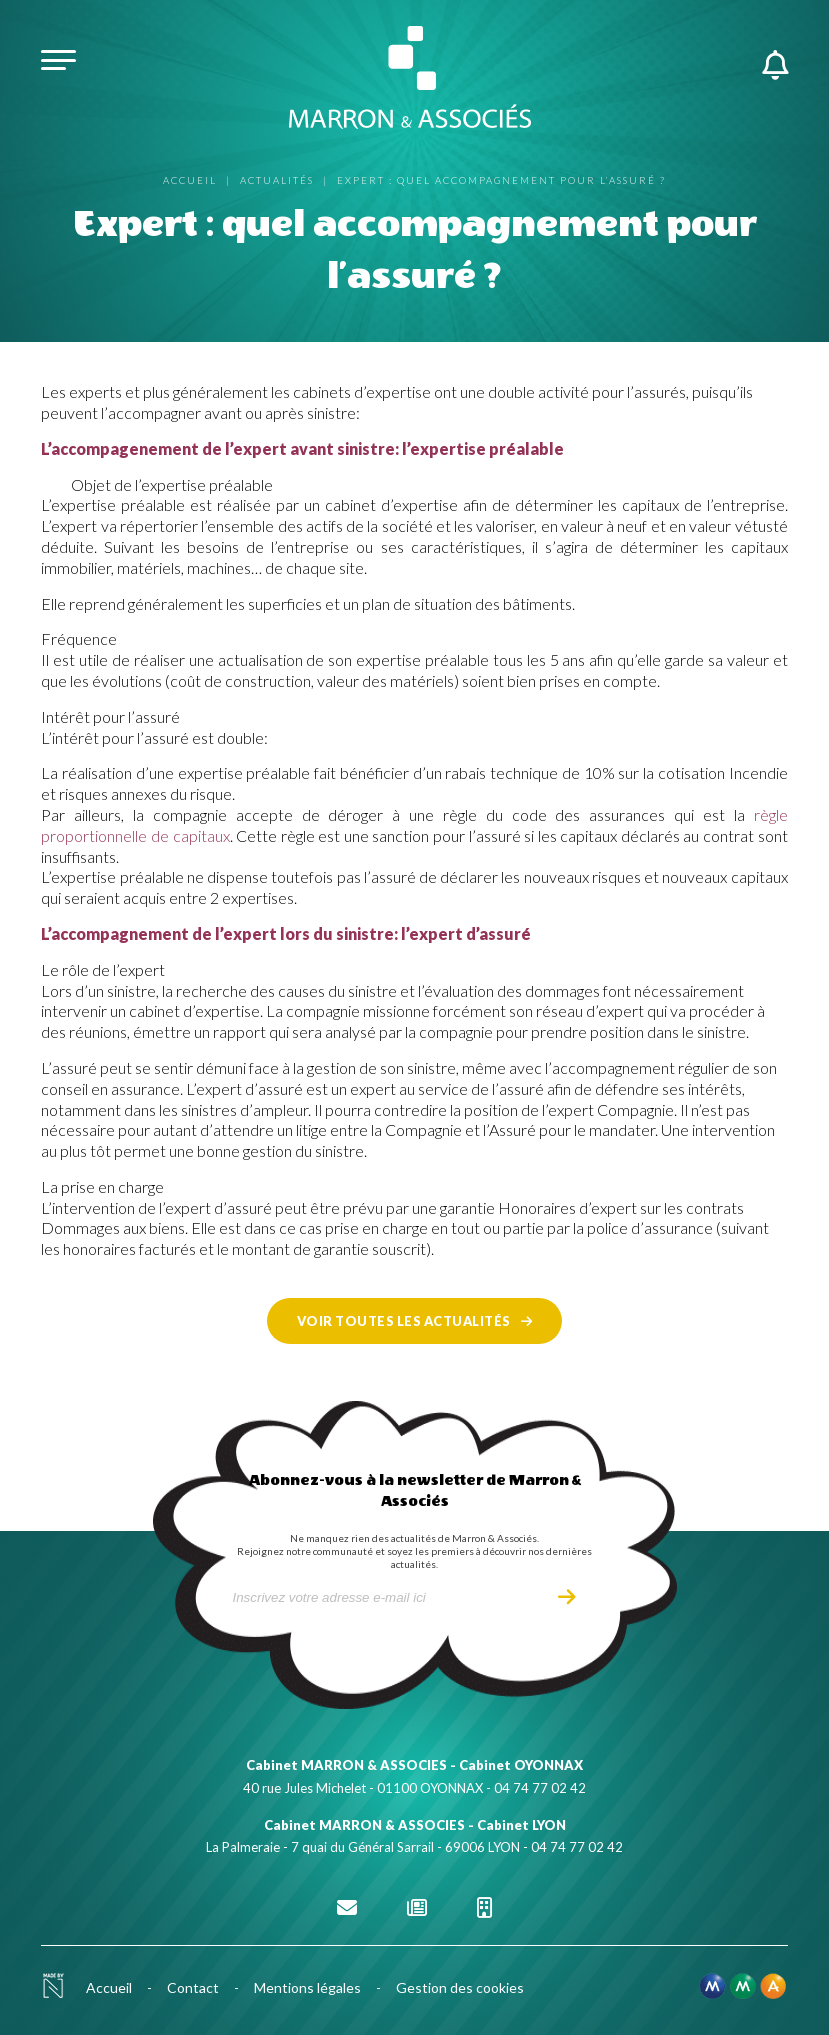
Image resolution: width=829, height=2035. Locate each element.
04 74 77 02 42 (540, 1788)
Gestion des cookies (460, 1987)
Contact (193, 1987)
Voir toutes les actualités (404, 1321)
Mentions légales (307, 1987)
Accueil (190, 180)
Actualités (277, 180)
